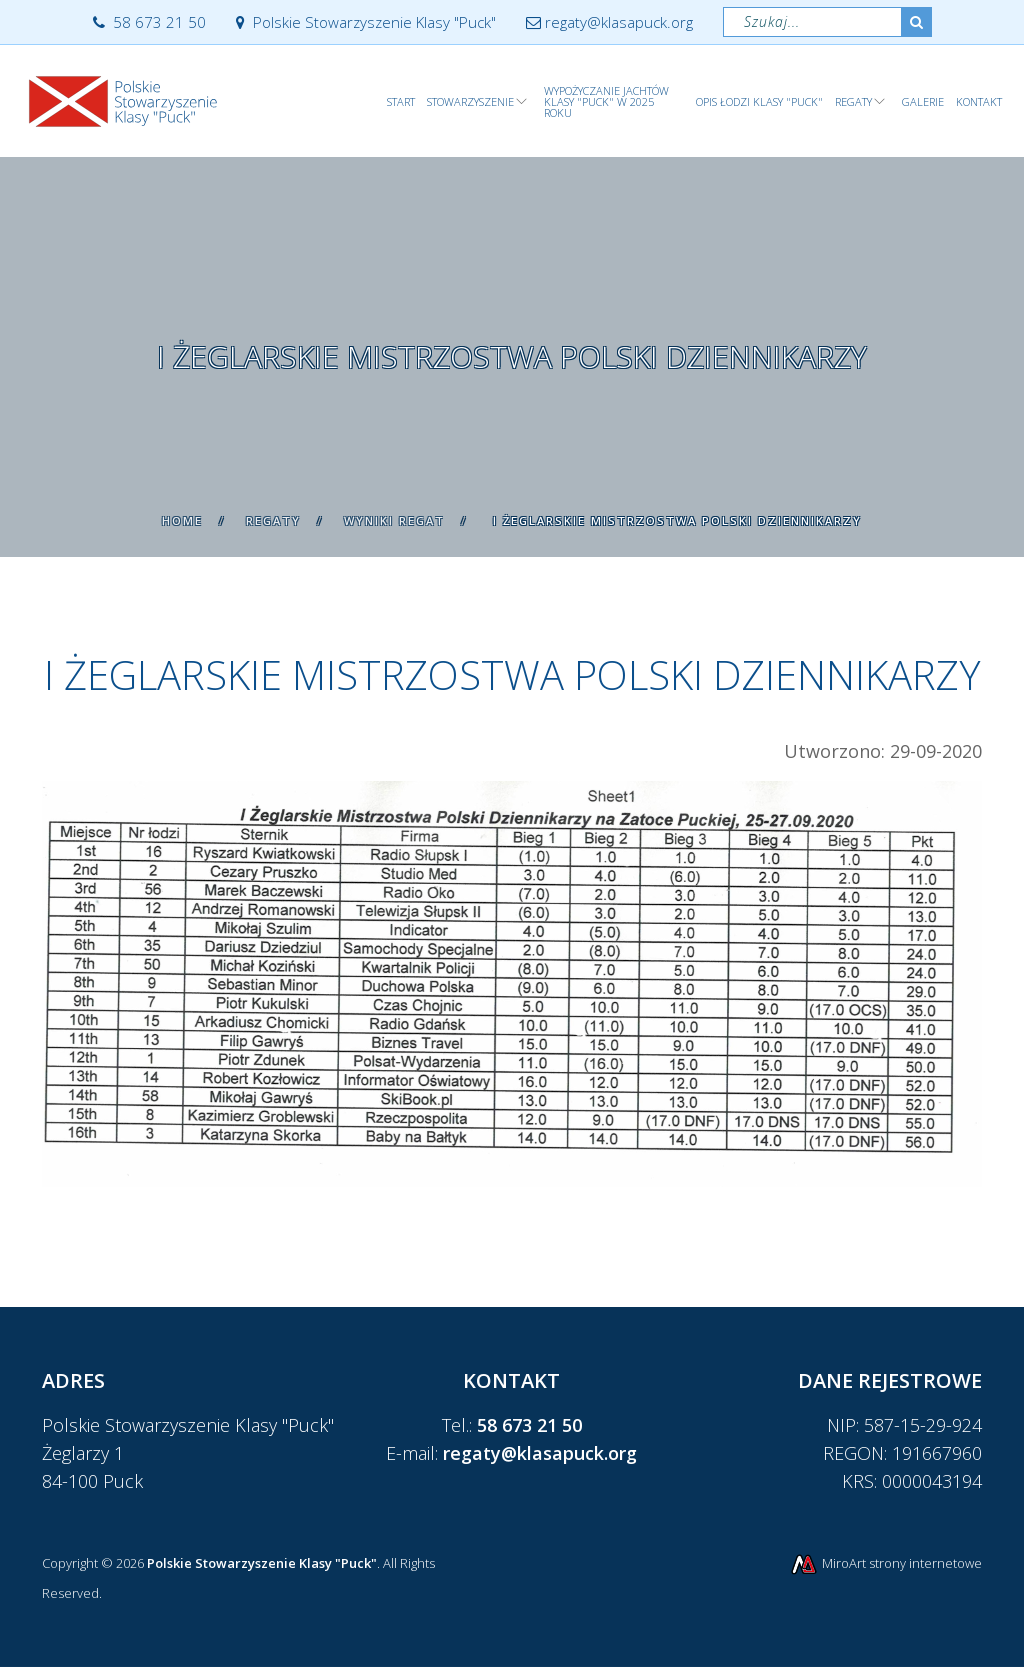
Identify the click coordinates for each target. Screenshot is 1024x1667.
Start (401, 101)
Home (182, 520)
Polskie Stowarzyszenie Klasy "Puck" (366, 22)
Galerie (923, 101)
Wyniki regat (394, 520)
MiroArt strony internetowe (885, 1563)
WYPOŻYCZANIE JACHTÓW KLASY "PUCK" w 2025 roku (606, 101)
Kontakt (979, 101)
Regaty (853, 101)
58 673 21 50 (149, 22)
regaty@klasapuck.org (609, 22)
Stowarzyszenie (470, 101)
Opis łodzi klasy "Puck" (759, 101)
